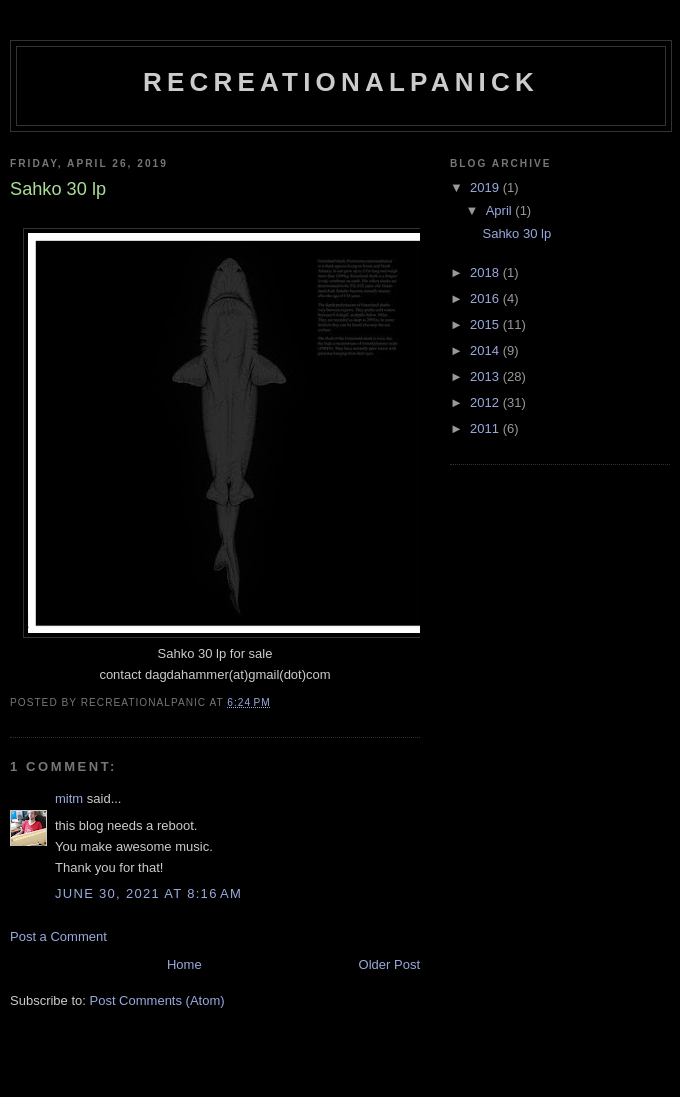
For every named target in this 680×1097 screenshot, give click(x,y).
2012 (486, 402)
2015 (486, 324)
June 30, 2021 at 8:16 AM (148, 893)
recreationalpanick (341, 82)
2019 (486, 187)
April (501, 210)
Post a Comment (58, 936)
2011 (486, 428)
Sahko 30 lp (516, 233)
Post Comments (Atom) (157, 1000)
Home (184, 964)
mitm (69, 798)
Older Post (389, 964)
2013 (486, 376)
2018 (486, 272)
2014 (486, 350)
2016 (486, 298)
